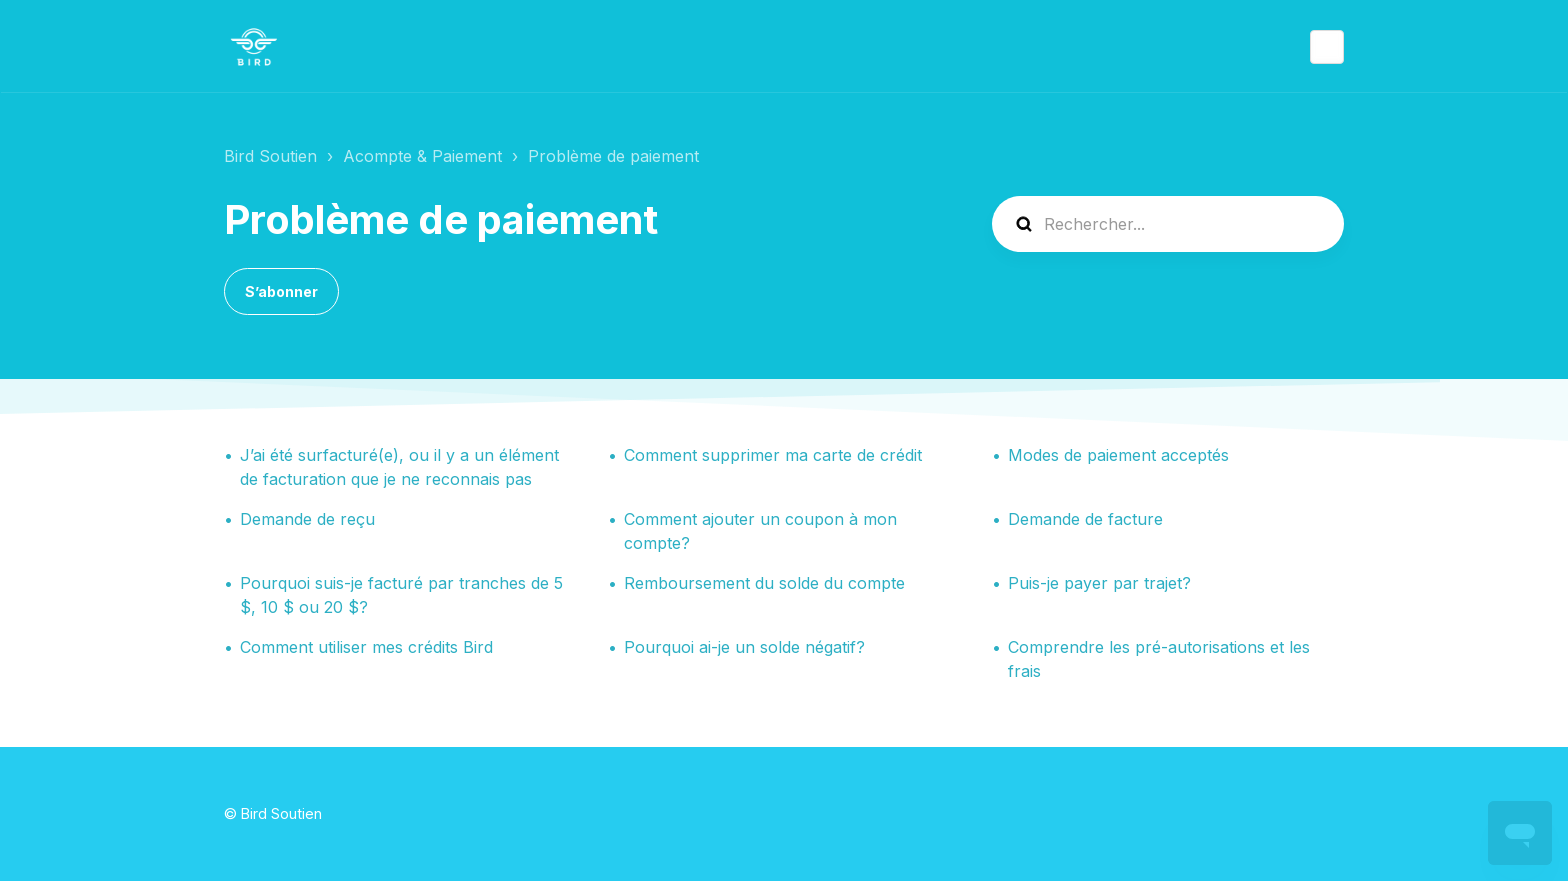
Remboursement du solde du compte (764, 583)
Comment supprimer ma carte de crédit (773, 455)
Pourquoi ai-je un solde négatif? (744, 647)
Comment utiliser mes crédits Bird (366, 647)
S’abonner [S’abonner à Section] (281, 291)
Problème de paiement (613, 156)
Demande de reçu (307, 519)
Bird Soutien (270, 156)
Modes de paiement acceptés (1118, 455)
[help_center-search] (1168, 224)
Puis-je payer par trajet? (1099, 583)
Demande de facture (1085, 519)
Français (1327, 47)
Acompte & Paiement (422, 156)
